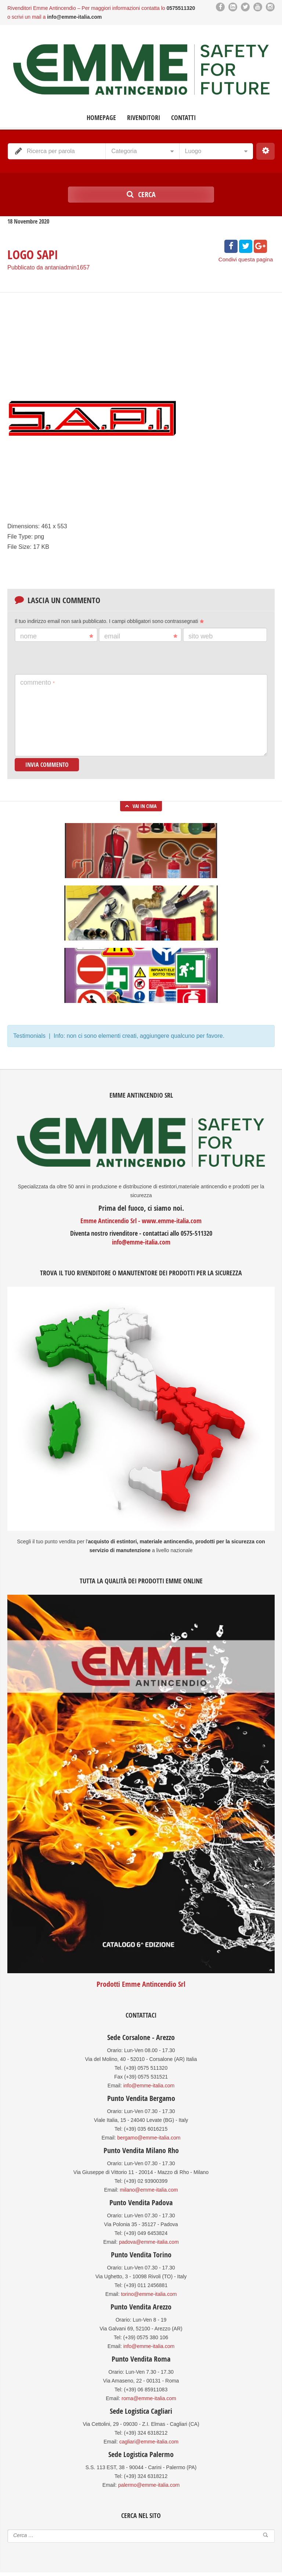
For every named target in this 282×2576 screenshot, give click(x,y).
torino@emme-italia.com (149, 2294)
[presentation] (70, 658)
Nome (56, 636)
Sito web (200, 636)
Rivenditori (143, 117)
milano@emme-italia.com (149, 2190)
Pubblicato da (48, 267)
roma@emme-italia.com (149, 2398)
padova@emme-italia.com (149, 2242)
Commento (37, 682)
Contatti (183, 117)
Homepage (101, 117)
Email (140, 636)
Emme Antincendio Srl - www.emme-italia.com (141, 1220)
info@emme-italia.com (141, 1242)
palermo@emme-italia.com (149, 2485)
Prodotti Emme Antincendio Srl (141, 1984)
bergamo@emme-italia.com (148, 2138)
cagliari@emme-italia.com (148, 2442)
